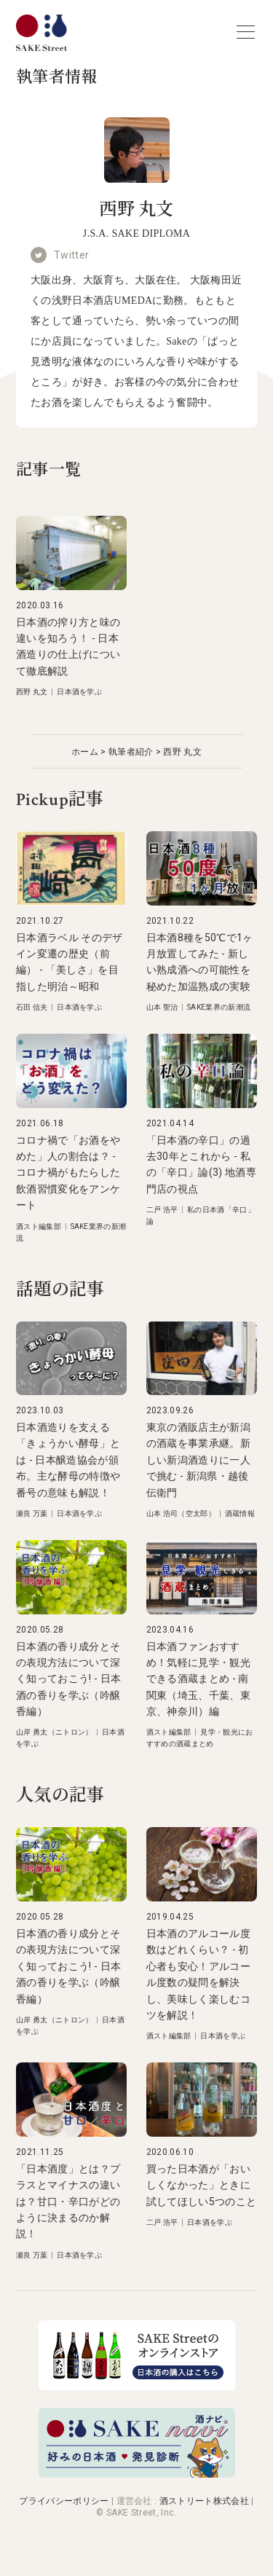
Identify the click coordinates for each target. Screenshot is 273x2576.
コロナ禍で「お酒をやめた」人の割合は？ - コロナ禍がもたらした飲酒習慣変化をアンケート (68, 1173)
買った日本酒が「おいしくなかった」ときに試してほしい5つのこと (201, 2185)
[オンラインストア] (137, 2386)
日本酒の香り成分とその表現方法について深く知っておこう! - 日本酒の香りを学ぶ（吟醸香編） (68, 1679)
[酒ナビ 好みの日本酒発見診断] (137, 2474)
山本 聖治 (162, 1007)
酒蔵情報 (240, 1513)
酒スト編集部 (38, 1226)
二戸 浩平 (162, 1210)
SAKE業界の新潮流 (218, 1007)
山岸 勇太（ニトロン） (54, 1732)
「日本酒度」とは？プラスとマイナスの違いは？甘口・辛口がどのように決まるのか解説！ (68, 2201)
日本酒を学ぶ (79, 692)
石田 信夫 (32, 1007)
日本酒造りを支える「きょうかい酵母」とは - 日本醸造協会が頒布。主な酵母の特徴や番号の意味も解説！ (68, 1460)
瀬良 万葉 (32, 1513)
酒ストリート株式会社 (204, 2501)
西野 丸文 (32, 692)
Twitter (71, 255)
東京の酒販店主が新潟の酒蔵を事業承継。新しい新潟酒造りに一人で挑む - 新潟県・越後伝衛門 (198, 1460)
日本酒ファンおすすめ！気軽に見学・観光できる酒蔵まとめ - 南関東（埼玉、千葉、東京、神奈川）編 (198, 1679)
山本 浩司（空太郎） (180, 1513)
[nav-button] (246, 32)
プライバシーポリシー (63, 2501)
